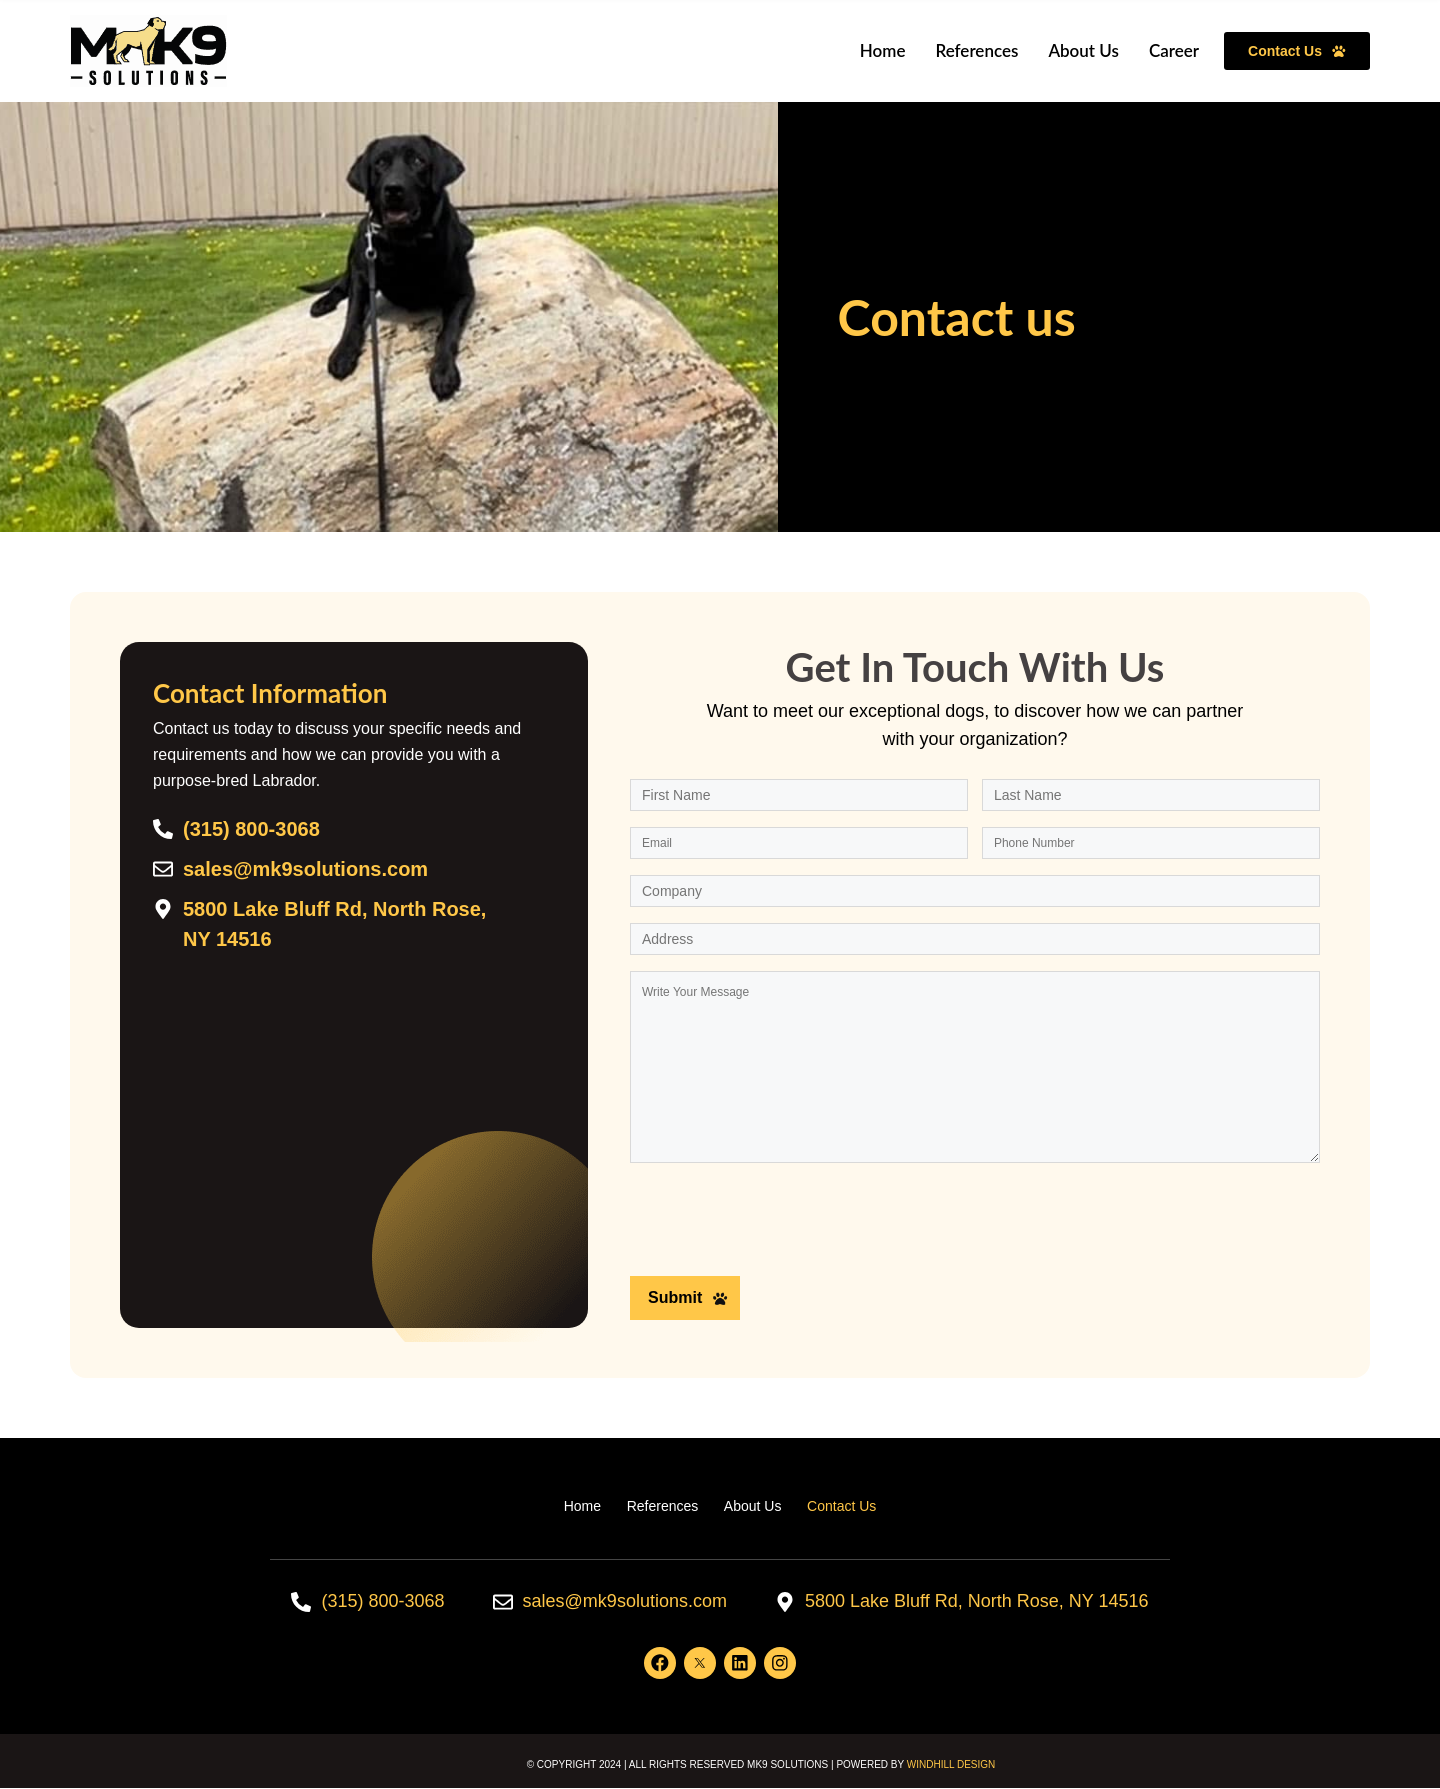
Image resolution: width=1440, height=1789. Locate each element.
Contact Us (842, 1506)
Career (1174, 50)
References (976, 50)
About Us (1083, 50)
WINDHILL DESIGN (951, 1765)
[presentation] (782, 1224)
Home (883, 50)
